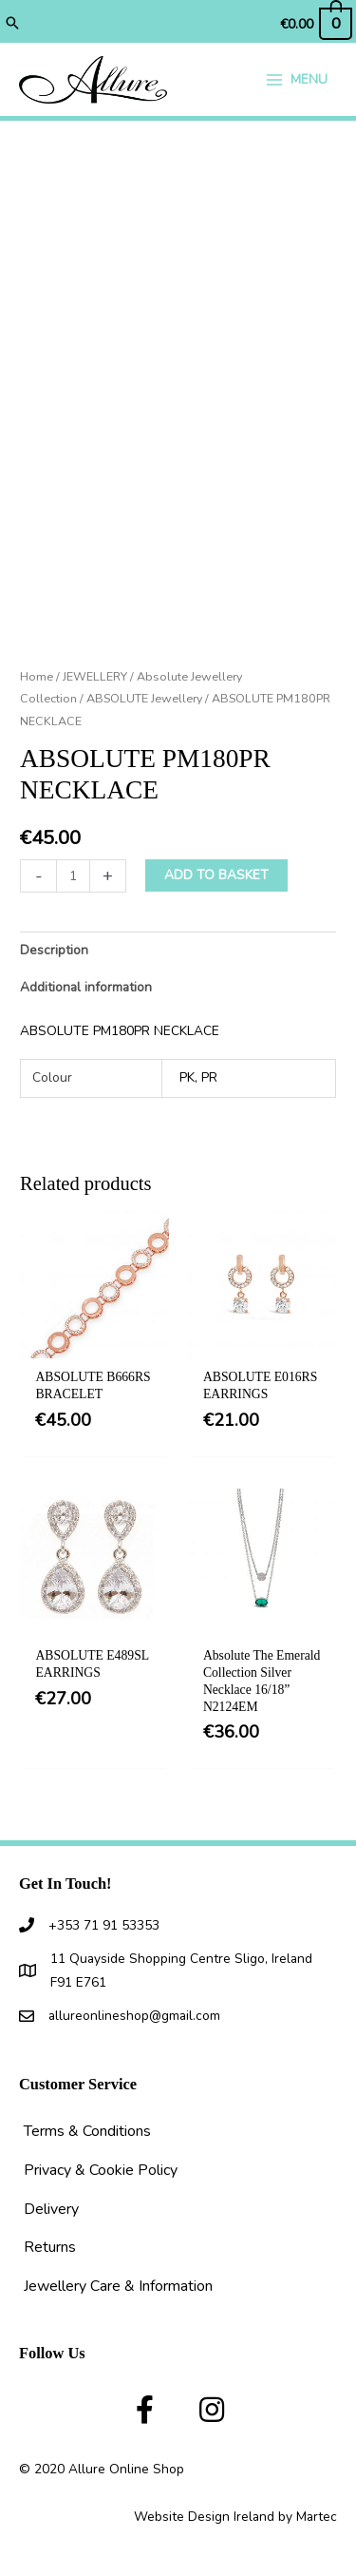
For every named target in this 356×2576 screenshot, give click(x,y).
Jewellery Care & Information (118, 2286)
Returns (50, 2247)
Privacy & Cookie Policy (101, 2170)
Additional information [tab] (86, 987)
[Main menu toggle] (296, 79)
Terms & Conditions (87, 2131)
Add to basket (216, 875)
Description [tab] (54, 950)
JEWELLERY (95, 676)
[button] (12, 24)
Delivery (51, 2209)
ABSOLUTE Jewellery (144, 698)
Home (36, 676)
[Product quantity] (73, 876)
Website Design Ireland (204, 2517)
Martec (316, 2517)
